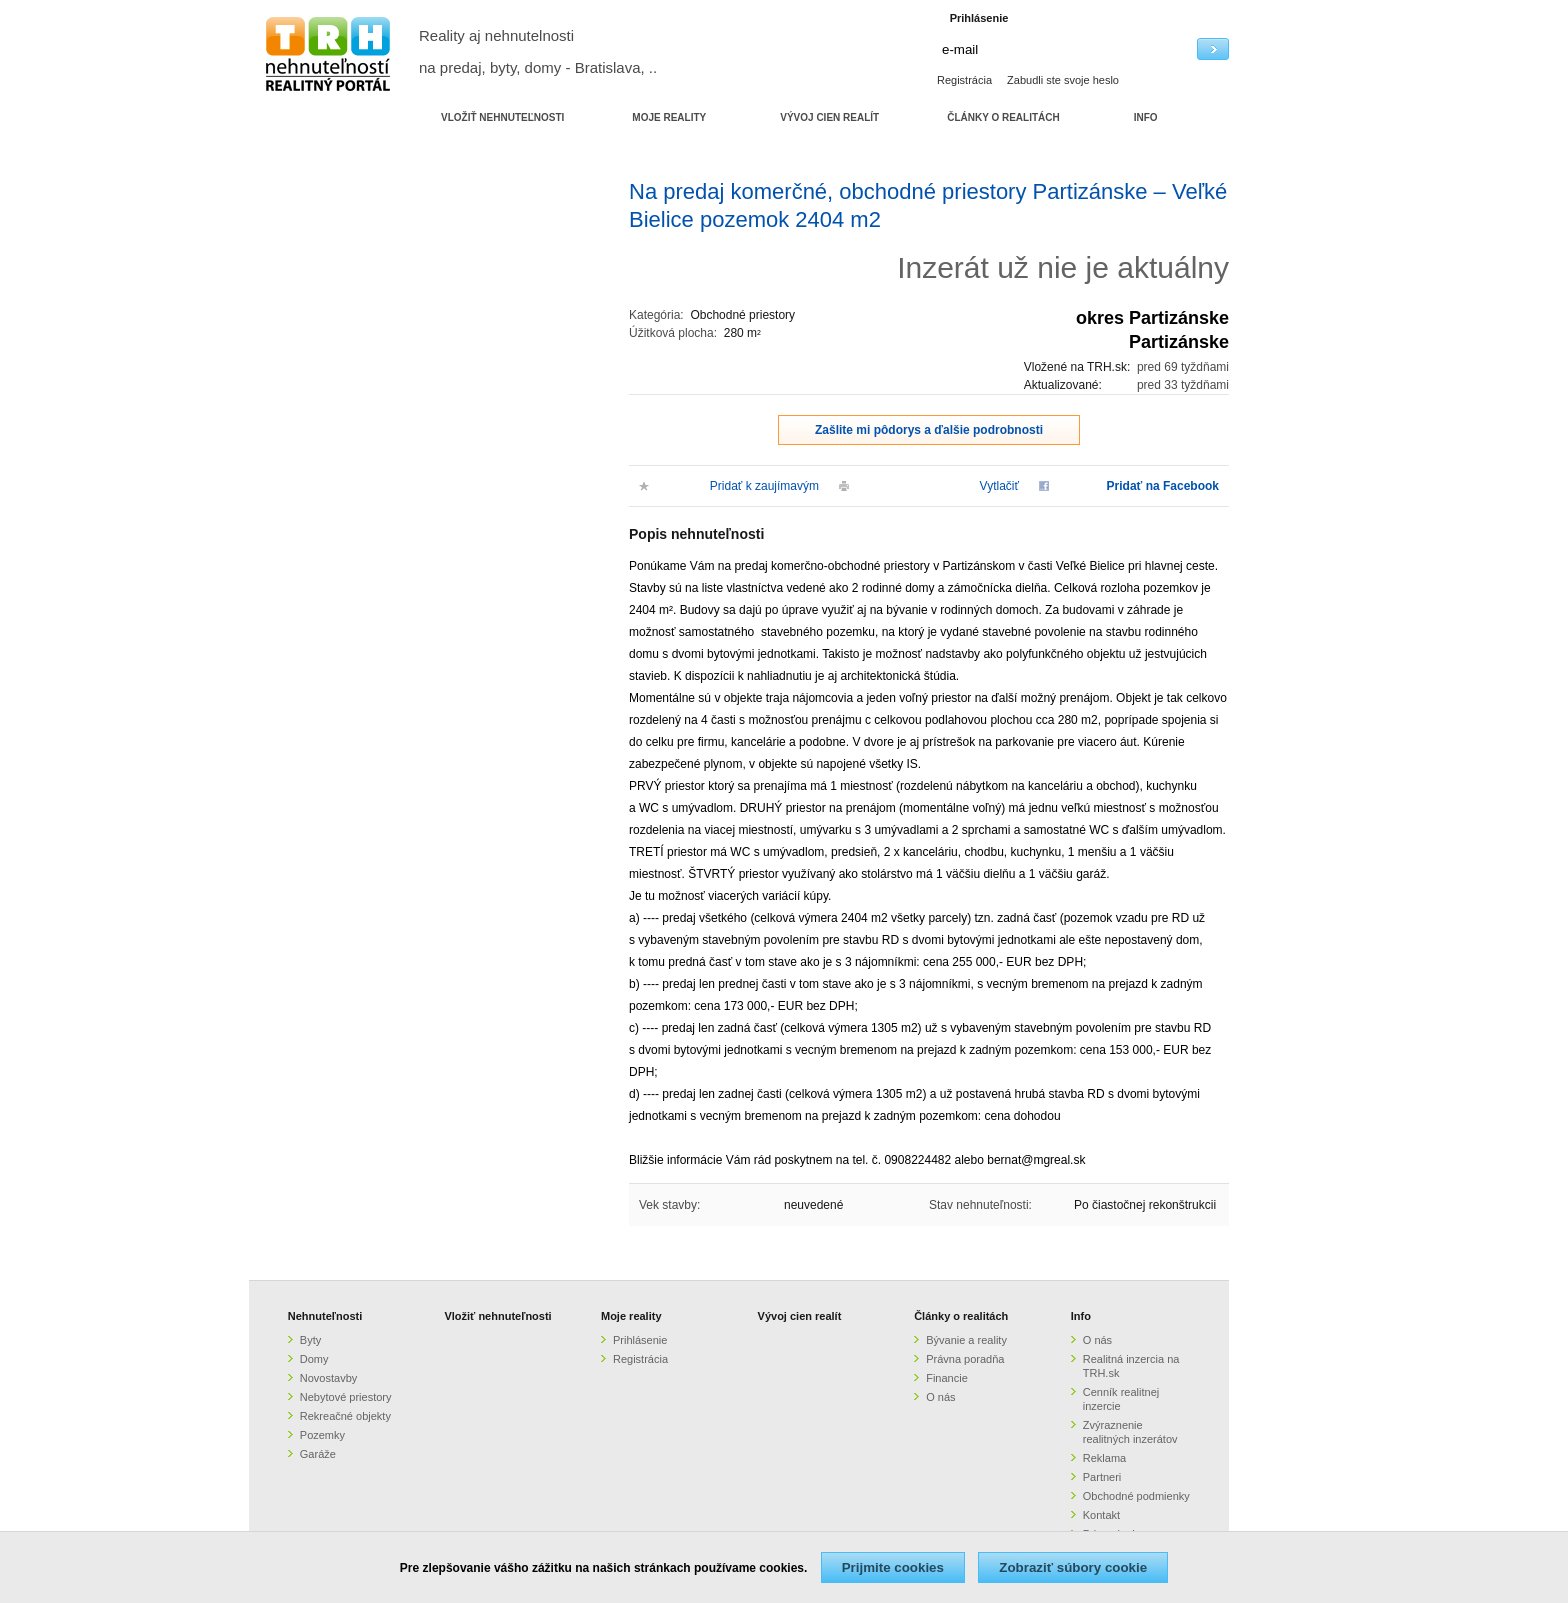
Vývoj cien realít (800, 1316)
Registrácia (964, 80)
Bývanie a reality (966, 1340)
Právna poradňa (965, 1359)
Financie (947, 1378)
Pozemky (322, 1435)
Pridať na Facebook (1163, 486)
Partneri (1102, 1477)
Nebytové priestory (346, 1397)
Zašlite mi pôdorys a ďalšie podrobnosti (929, 430)
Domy (314, 1359)
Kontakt (1101, 1515)
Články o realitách (961, 1316)
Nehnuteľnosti (325, 1316)
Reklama (1104, 1458)
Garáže (318, 1454)
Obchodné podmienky (1136, 1496)
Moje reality (631, 1316)
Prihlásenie (640, 1340)
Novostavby (328, 1378)
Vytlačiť (999, 486)
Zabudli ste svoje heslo (1063, 80)
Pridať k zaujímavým (764, 486)
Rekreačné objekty (345, 1416)
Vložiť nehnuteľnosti (497, 1316)
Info (1081, 1316)
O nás (940, 1397)
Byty (310, 1340)
